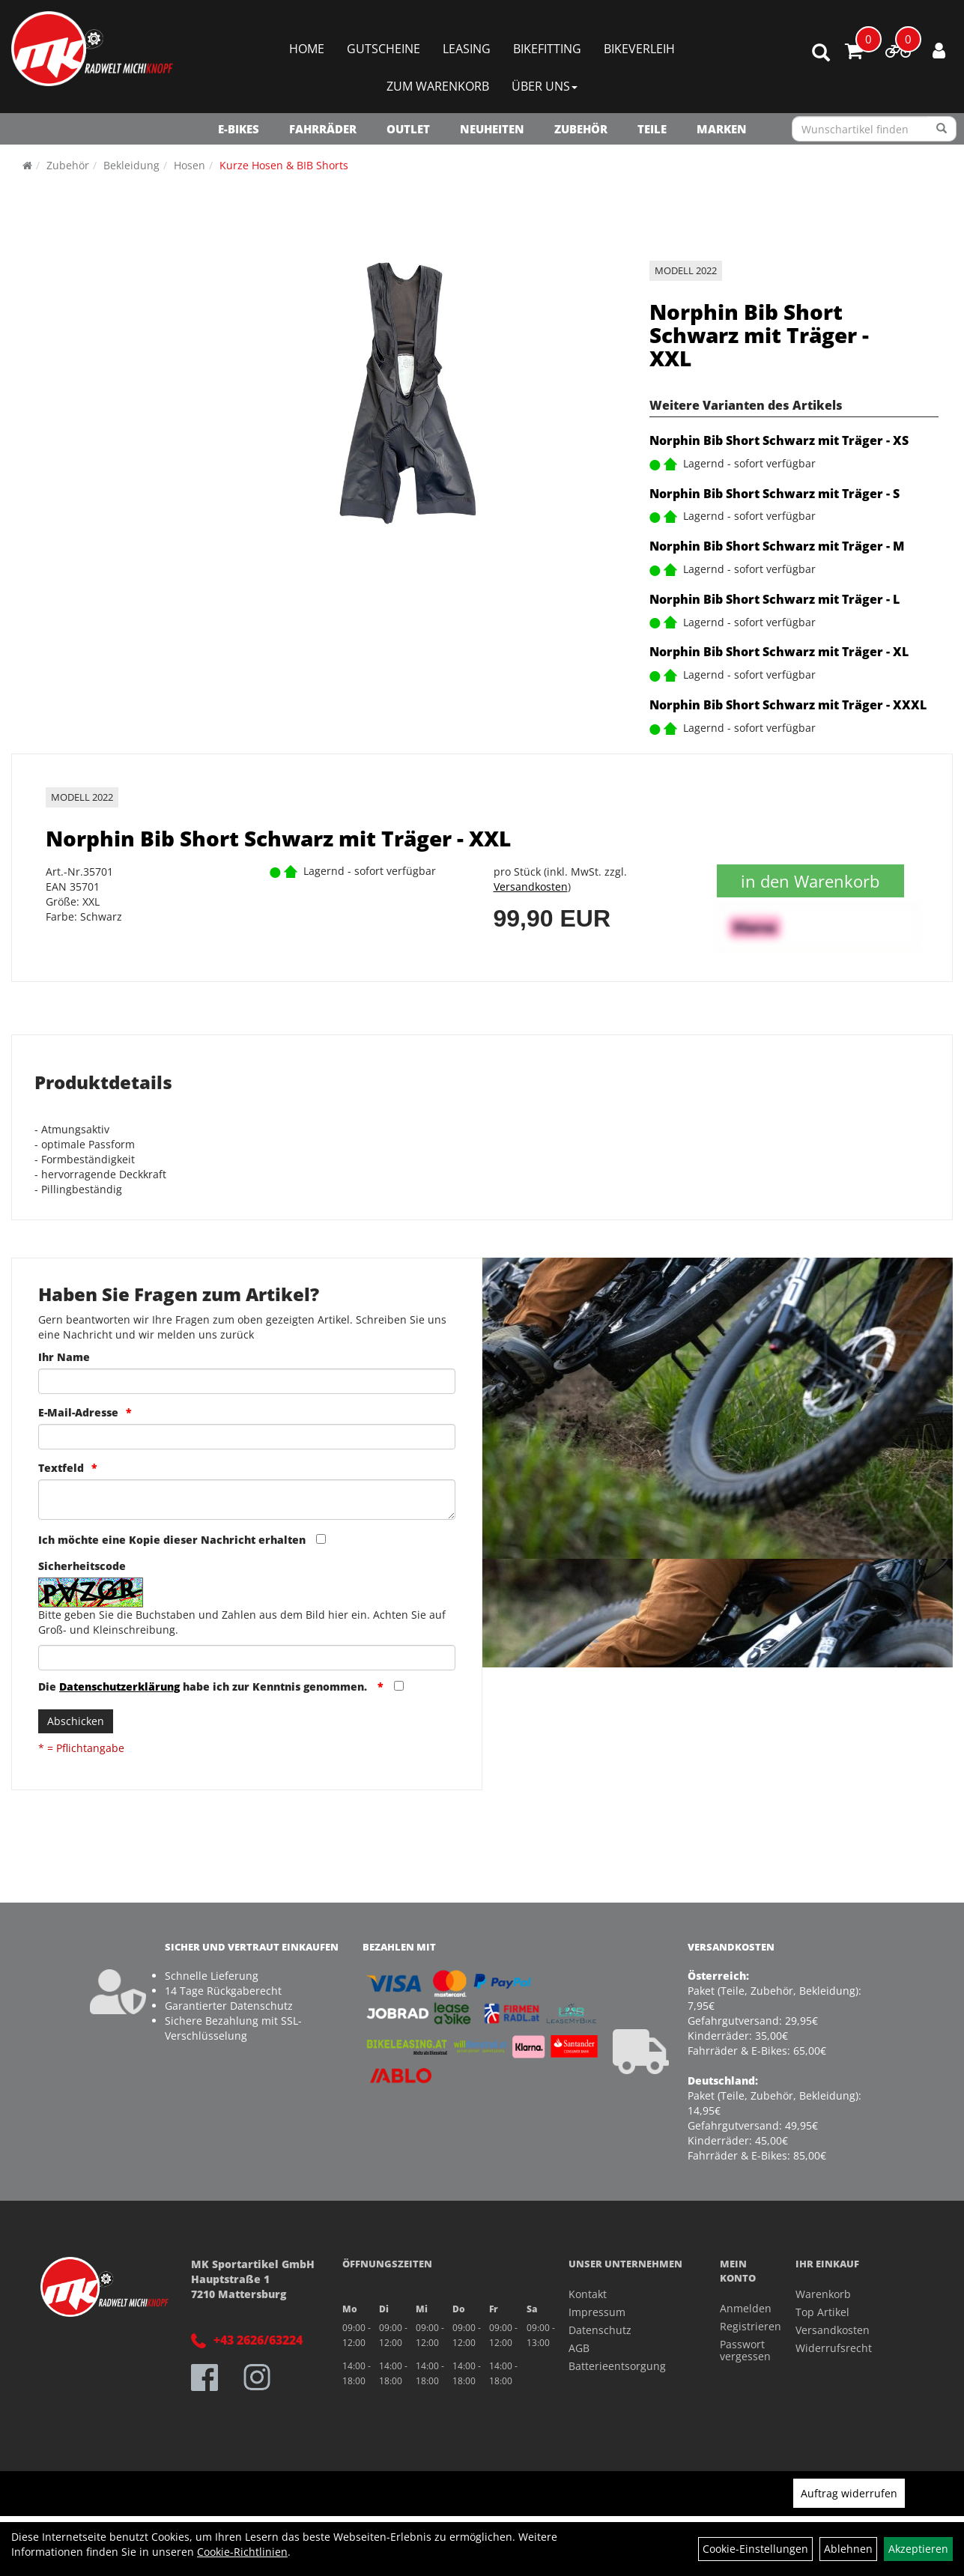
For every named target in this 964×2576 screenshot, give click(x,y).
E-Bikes (238, 128)
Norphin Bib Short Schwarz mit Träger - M (776, 546)
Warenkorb (823, 2294)
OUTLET (408, 128)
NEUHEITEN (492, 128)
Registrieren (741, 2326)
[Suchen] (942, 129)
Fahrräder (323, 128)
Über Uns (545, 86)
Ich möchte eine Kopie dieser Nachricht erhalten (172, 1540)
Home (306, 48)
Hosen (189, 165)
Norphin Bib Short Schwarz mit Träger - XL (779, 651)
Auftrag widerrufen (849, 2493)
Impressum (597, 2312)
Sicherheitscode (82, 1566)
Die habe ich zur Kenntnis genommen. (204, 1686)
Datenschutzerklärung (119, 1686)
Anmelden (741, 2308)
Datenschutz (600, 2330)
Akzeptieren (918, 2549)
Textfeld (61, 1468)
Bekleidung (131, 165)
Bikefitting (547, 48)
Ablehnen (848, 2549)
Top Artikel (822, 2312)
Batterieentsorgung (617, 2366)
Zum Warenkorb (437, 86)
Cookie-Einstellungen (755, 2549)
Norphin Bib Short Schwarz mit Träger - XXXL (788, 705)
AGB (579, 2348)
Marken (722, 128)
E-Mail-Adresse (78, 1412)
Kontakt (588, 2294)
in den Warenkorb (810, 881)
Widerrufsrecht (833, 2348)
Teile (652, 128)
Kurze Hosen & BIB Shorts (283, 165)
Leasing (467, 48)
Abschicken (75, 1721)
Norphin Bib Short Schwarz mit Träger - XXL (759, 334)
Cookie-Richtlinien (242, 2552)
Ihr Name (64, 1357)
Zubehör (580, 128)
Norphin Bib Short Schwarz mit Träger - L (774, 599)
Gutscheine (383, 48)
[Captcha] (246, 1657)
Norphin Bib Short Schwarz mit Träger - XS (779, 440)
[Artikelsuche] (821, 53)
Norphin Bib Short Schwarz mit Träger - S (774, 493)
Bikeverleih (639, 48)
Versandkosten (531, 886)
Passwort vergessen (741, 2350)
